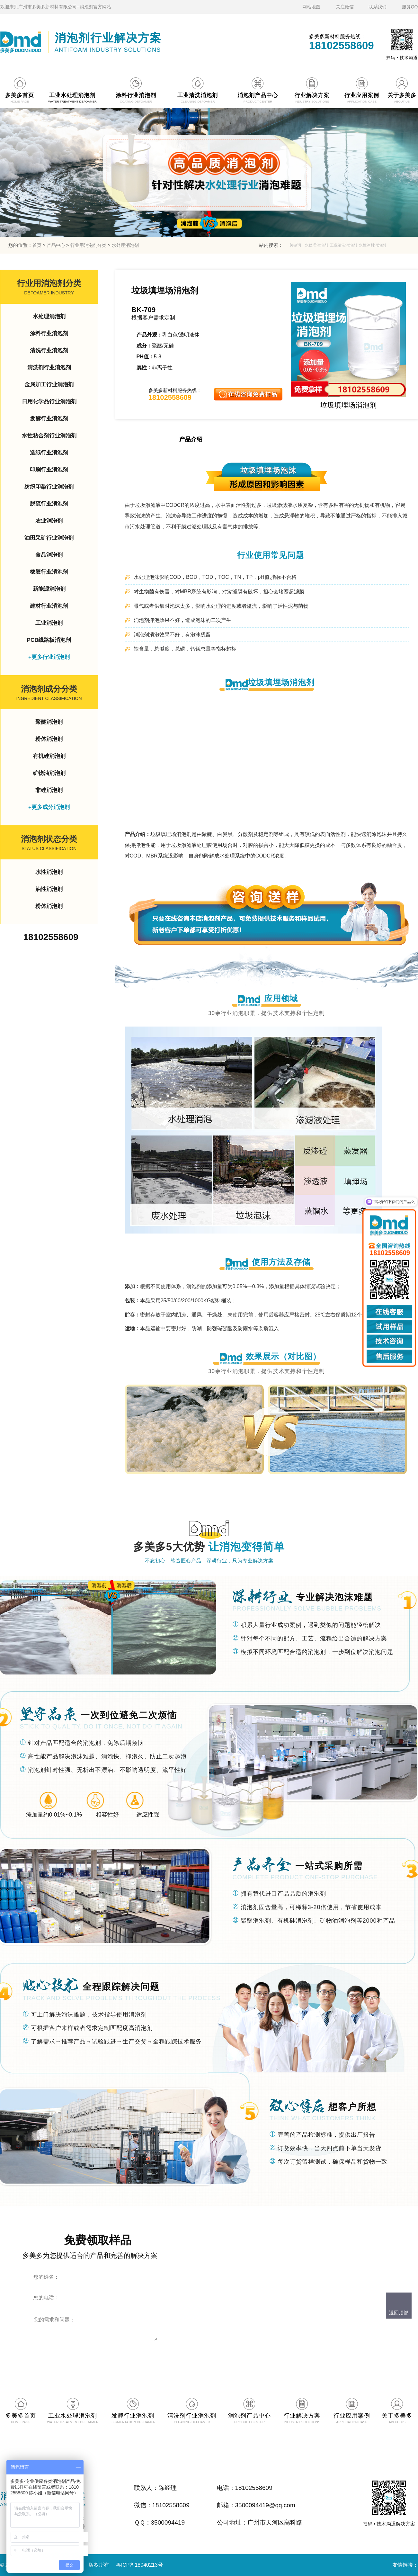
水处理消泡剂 (125, 245)
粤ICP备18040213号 (139, 2565)
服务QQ (410, 6)
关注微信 (345, 6)
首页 (36, 245)
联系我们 (378, 6)
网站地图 (311, 6)
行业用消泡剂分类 (88, 245)
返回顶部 (398, 2312)
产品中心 (56, 245)
